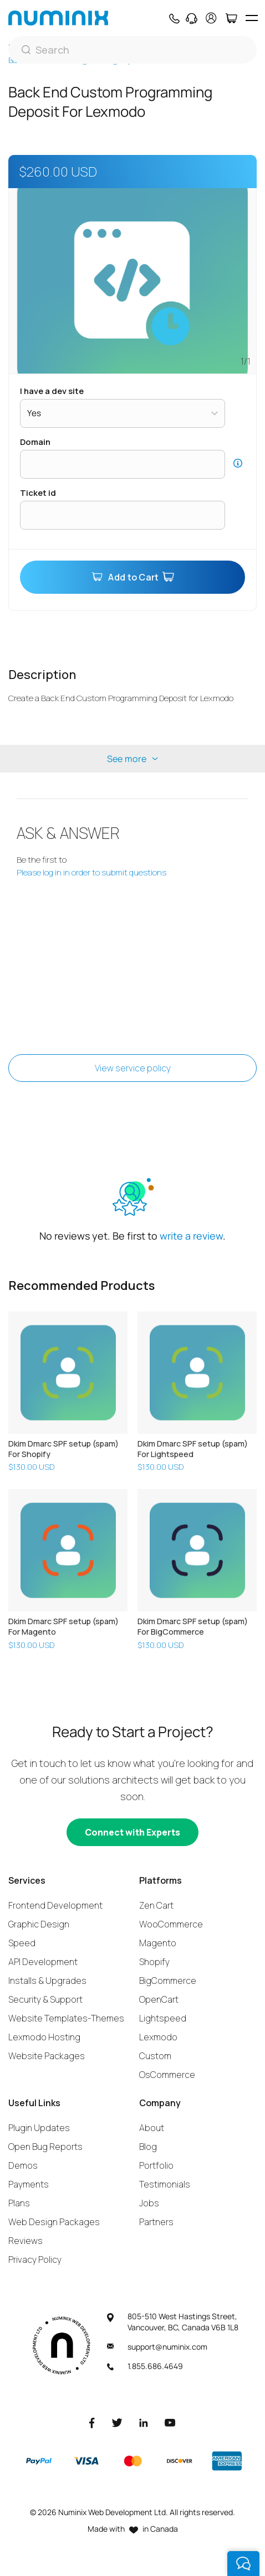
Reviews (25, 2241)
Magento (157, 1943)
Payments (28, 2184)
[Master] (132, 2461)
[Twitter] (117, 2422)
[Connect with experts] (132, 1832)
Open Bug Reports (45, 2146)
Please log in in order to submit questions (91, 872)
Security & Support (45, 1999)
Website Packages (46, 2056)
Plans (19, 2203)
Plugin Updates (39, 2128)
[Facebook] (92, 2422)
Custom (155, 2056)
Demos (23, 2165)
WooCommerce (171, 1924)
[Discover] (179, 2461)
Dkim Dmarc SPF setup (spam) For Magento (63, 1626)
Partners (156, 2222)
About (151, 2128)
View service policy (133, 1068)
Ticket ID (38, 493)
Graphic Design (38, 1924)
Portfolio (156, 2165)
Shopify (154, 1962)
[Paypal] (38, 2461)
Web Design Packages (54, 2222)
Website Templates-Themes (66, 2018)
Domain (35, 442)
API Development (43, 1962)
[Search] (132, 50)
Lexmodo (158, 2037)
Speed (21, 1943)
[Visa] (86, 2461)
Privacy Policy (35, 2259)
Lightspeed (162, 2018)
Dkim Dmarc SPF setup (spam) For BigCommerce (192, 1626)
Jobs (149, 2203)
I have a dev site (52, 391)
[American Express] (227, 2461)
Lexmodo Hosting (44, 2037)
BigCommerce (167, 1980)
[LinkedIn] (143, 2422)
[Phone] (173, 18)
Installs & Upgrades (47, 1980)
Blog (148, 2146)
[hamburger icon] (251, 18)
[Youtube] (170, 2422)
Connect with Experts (132, 1832)
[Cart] (231, 18)
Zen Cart (156, 1905)
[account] (211, 18)
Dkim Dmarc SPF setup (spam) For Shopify (63, 1448)
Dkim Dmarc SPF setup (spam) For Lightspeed (192, 1448)
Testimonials (164, 2184)
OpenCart (159, 1999)
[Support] (191, 18)
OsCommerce (167, 2075)
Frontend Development (55, 1905)
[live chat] (243, 2563)
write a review (191, 1235)
